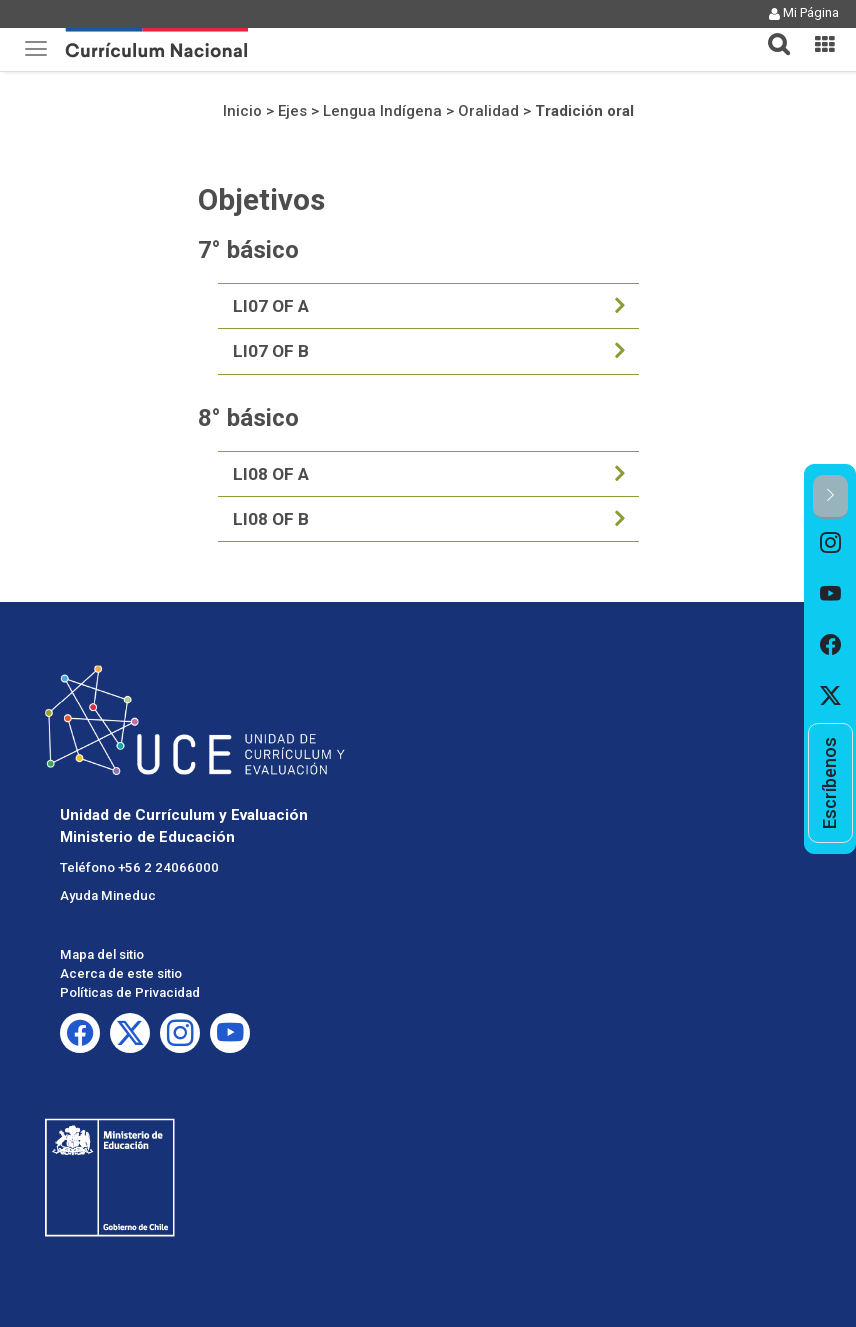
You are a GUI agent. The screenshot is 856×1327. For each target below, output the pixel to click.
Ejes (292, 111)
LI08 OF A (271, 474)
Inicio (242, 111)
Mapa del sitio (102, 954)
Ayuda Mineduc (108, 895)
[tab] (771, 32)
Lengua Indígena (382, 111)
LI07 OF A (271, 306)
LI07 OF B (271, 351)
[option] (830, 544)
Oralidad (488, 111)
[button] (771, 32)
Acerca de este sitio (121, 973)
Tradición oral (584, 111)
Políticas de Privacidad (130, 992)
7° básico (248, 250)
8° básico (248, 418)
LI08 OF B (271, 519)
